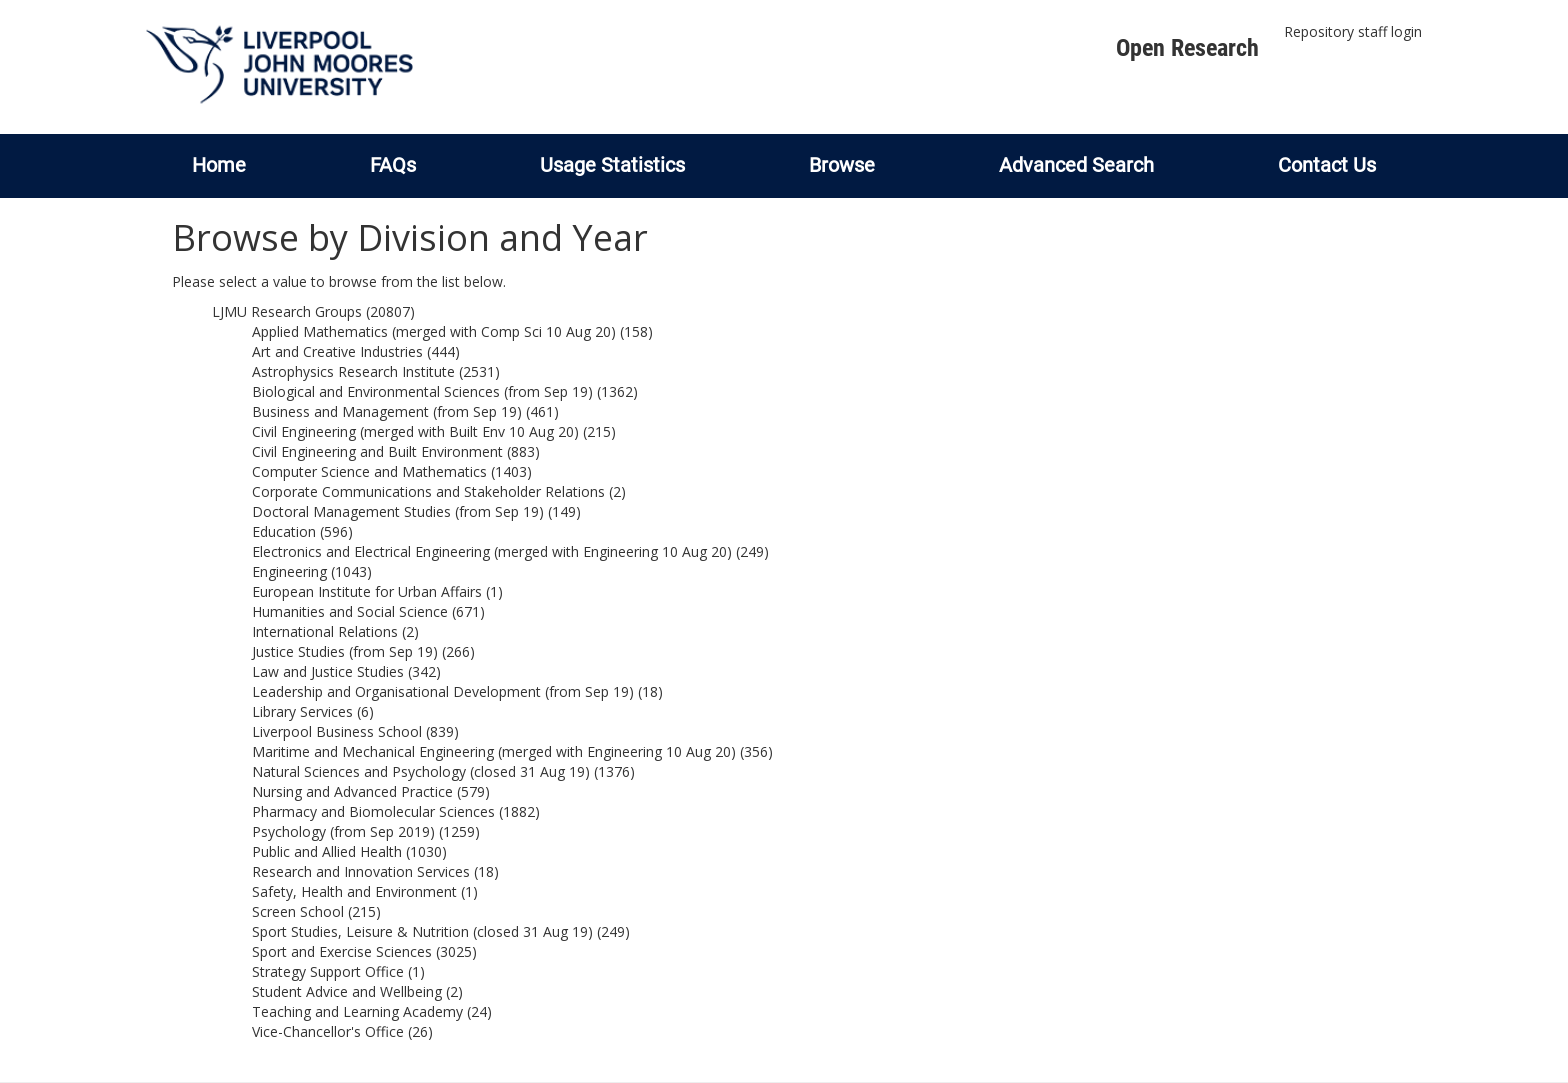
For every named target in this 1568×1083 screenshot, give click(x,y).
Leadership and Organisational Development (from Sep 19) (443, 691)
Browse (842, 165)
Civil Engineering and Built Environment (377, 451)
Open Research (1187, 48)
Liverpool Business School (337, 731)
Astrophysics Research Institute (353, 371)
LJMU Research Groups (287, 311)
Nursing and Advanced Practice (352, 791)
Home (219, 165)
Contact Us (1327, 165)
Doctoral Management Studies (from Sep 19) (398, 511)
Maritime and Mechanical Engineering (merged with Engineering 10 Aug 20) (494, 751)
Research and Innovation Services (361, 871)
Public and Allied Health (327, 851)
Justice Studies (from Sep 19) (345, 651)
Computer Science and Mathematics (369, 471)
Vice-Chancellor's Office (328, 1031)
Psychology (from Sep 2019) (343, 831)
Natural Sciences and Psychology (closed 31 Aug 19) (421, 771)
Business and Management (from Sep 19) (387, 411)
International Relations (325, 631)
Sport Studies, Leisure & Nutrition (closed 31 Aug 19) (422, 931)
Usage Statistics (612, 165)
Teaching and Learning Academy (357, 1011)
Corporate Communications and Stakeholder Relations (428, 491)
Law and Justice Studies (328, 671)
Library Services (302, 711)
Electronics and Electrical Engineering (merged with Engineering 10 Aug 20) (492, 551)
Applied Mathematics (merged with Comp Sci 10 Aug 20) (434, 331)
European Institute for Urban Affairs (367, 591)
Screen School (298, 911)
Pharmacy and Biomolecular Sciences (373, 811)
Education (284, 531)
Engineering (289, 571)
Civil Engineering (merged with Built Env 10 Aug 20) (415, 431)
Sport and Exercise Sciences (342, 951)
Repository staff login (1353, 31)
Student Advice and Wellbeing (347, 991)
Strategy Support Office (328, 971)
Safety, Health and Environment (354, 891)
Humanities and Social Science (350, 611)
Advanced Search (1076, 165)
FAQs (393, 165)
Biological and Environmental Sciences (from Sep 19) (422, 391)
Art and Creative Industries (337, 351)
